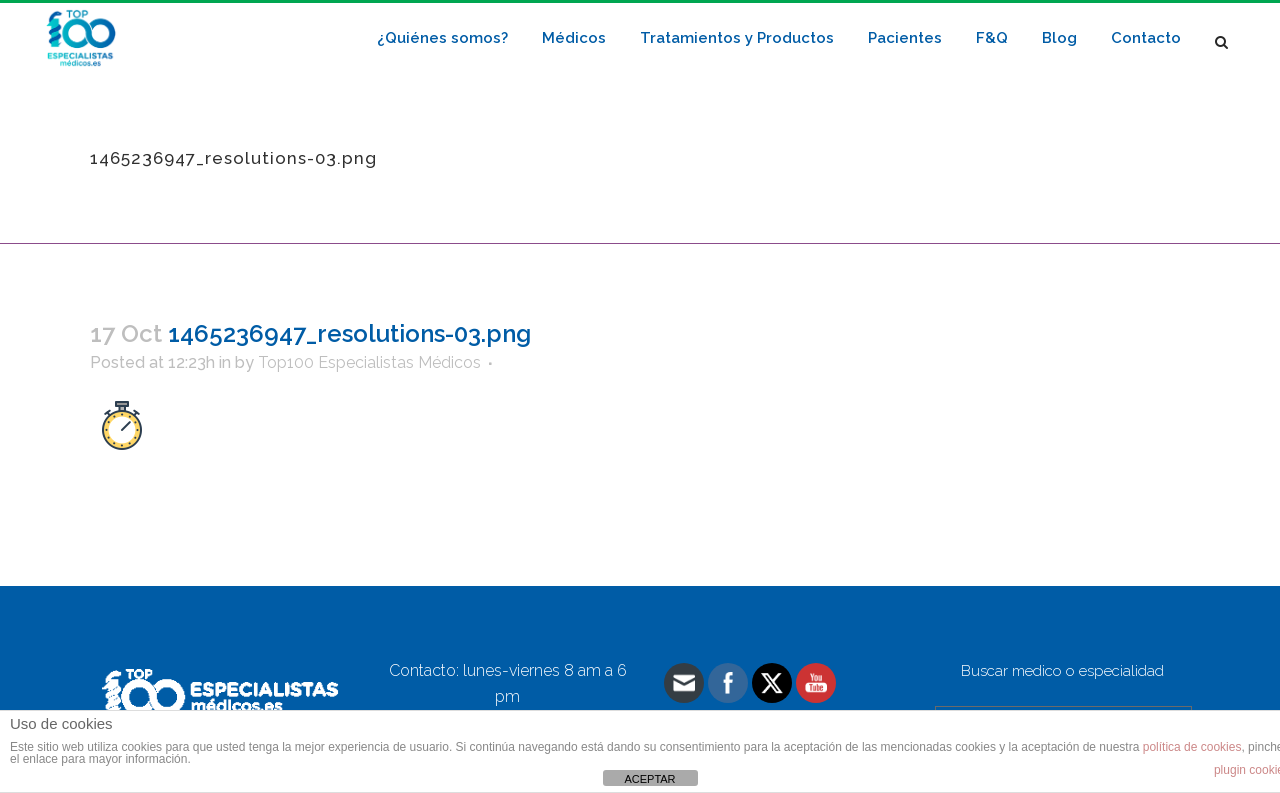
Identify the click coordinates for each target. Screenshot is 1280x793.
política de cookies (1192, 747)
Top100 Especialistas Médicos (369, 362)
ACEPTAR (649, 779)
